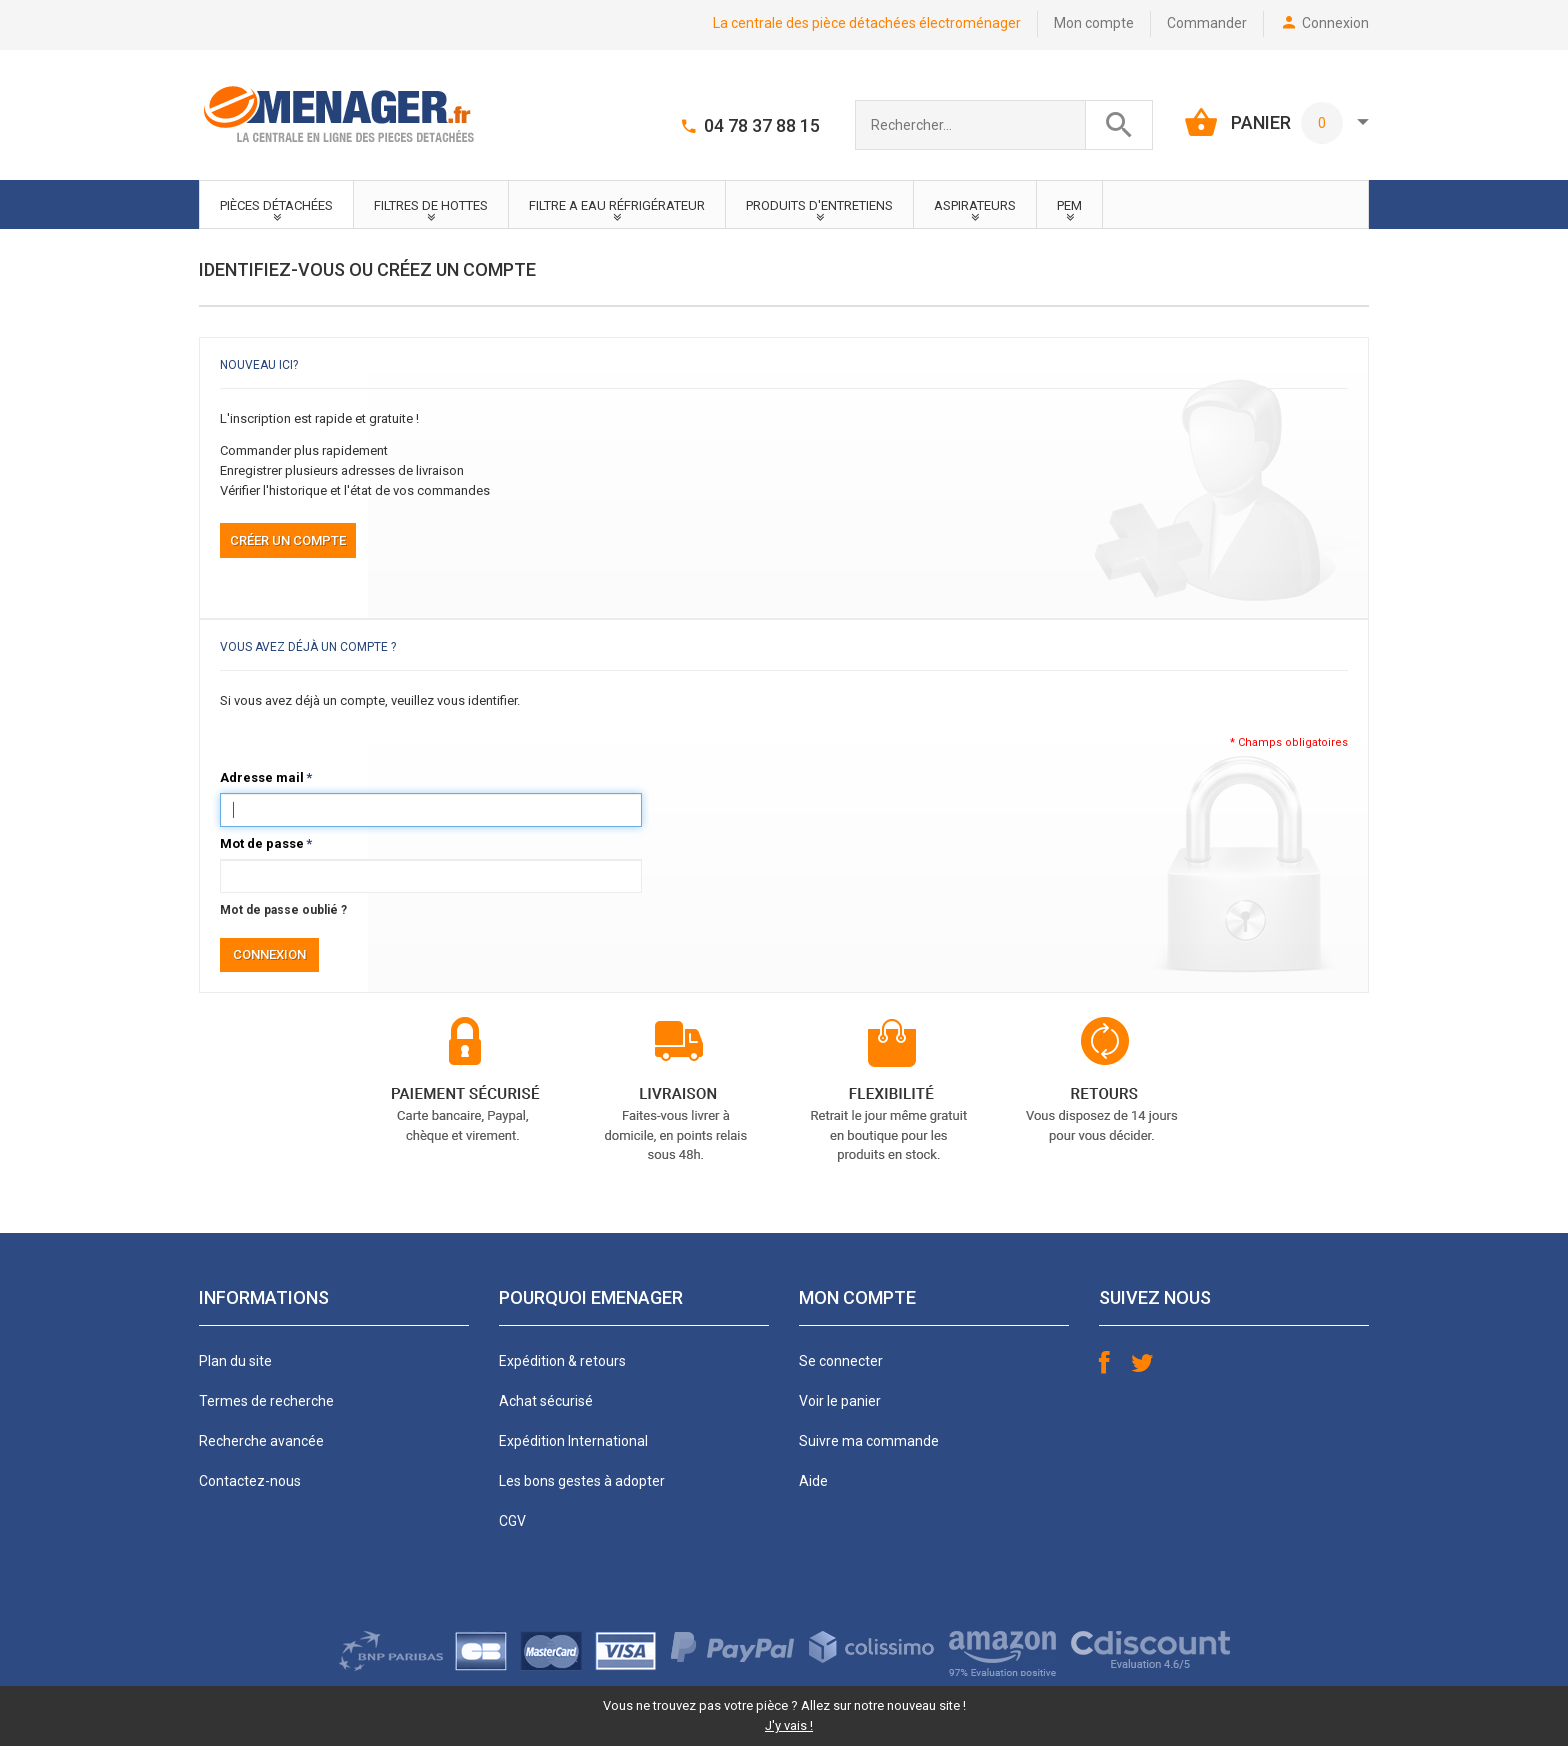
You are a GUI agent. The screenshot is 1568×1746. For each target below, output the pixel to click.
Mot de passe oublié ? (283, 910)
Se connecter (841, 1361)
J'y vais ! (789, 1725)
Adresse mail (262, 778)
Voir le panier (840, 1401)
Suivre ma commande (869, 1441)
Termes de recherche (266, 1401)
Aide (813, 1481)
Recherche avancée (261, 1441)
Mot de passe (262, 844)
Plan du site (235, 1361)
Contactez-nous (250, 1481)
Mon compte (1094, 23)
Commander (1207, 23)
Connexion (1335, 23)
